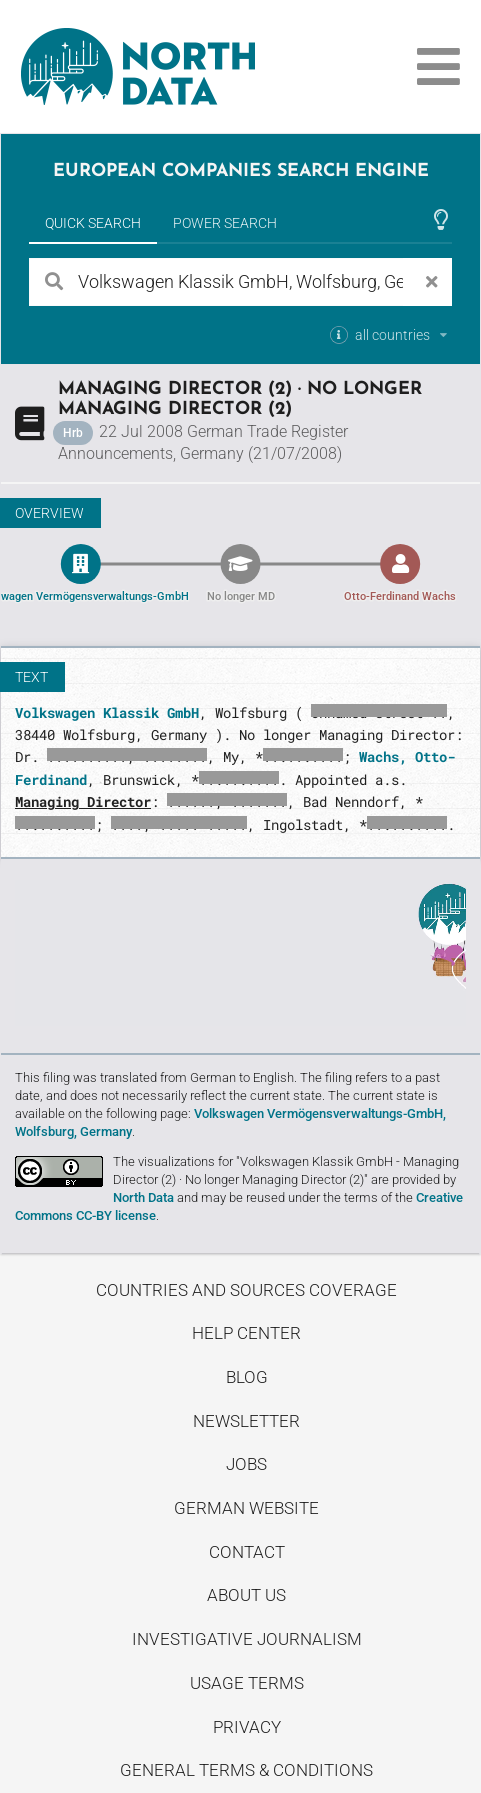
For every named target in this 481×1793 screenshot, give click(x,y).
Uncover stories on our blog (240, 953)
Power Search (225, 223)
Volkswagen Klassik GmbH (107, 712)
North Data (143, 1197)
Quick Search (93, 223)
